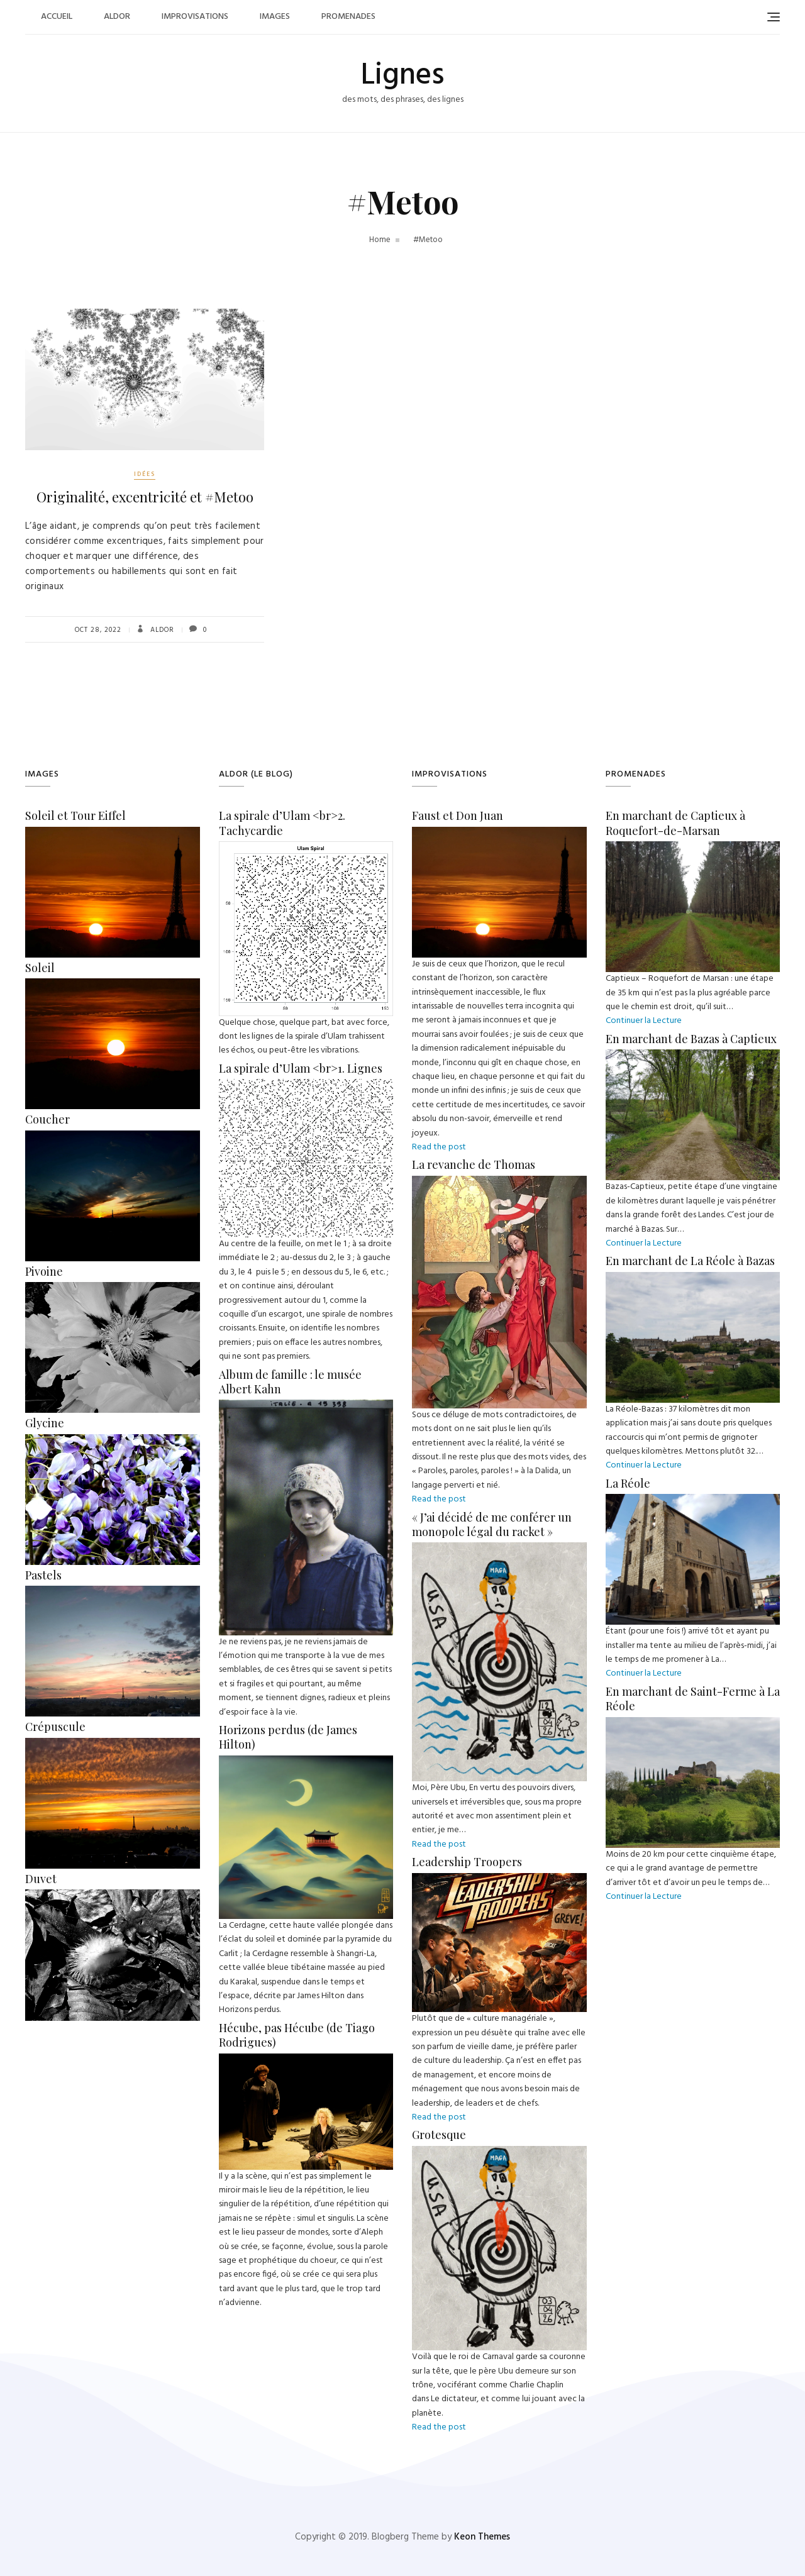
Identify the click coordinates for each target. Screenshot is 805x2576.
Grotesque (439, 2134)
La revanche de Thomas (473, 1164)
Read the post (439, 1147)
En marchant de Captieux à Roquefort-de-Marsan (675, 822)
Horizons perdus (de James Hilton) (288, 1737)
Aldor (117, 16)
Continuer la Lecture (644, 1021)
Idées (144, 474)
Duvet (41, 1878)
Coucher (47, 1119)
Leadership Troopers (467, 1861)
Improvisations (195, 16)
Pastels (43, 1575)
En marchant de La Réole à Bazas (690, 1260)
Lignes (402, 76)
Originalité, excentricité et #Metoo (144, 496)
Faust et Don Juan (457, 815)
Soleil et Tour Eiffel (75, 815)
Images (275, 16)
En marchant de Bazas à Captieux (691, 1038)
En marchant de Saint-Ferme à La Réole (693, 1698)
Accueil (56, 16)
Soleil (40, 967)
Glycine (44, 1422)
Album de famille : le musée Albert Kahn (290, 1381)
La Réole (628, 1483)
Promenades (348, 16)
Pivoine (44, 1271)
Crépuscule (55, 1726)
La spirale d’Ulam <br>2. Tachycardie (282, 822)
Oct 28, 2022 (98, 630)
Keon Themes (482, 2537)
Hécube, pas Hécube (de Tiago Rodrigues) (297, 2035)
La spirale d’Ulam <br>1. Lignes (300, 1068)
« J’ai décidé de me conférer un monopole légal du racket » (492, 1524)
